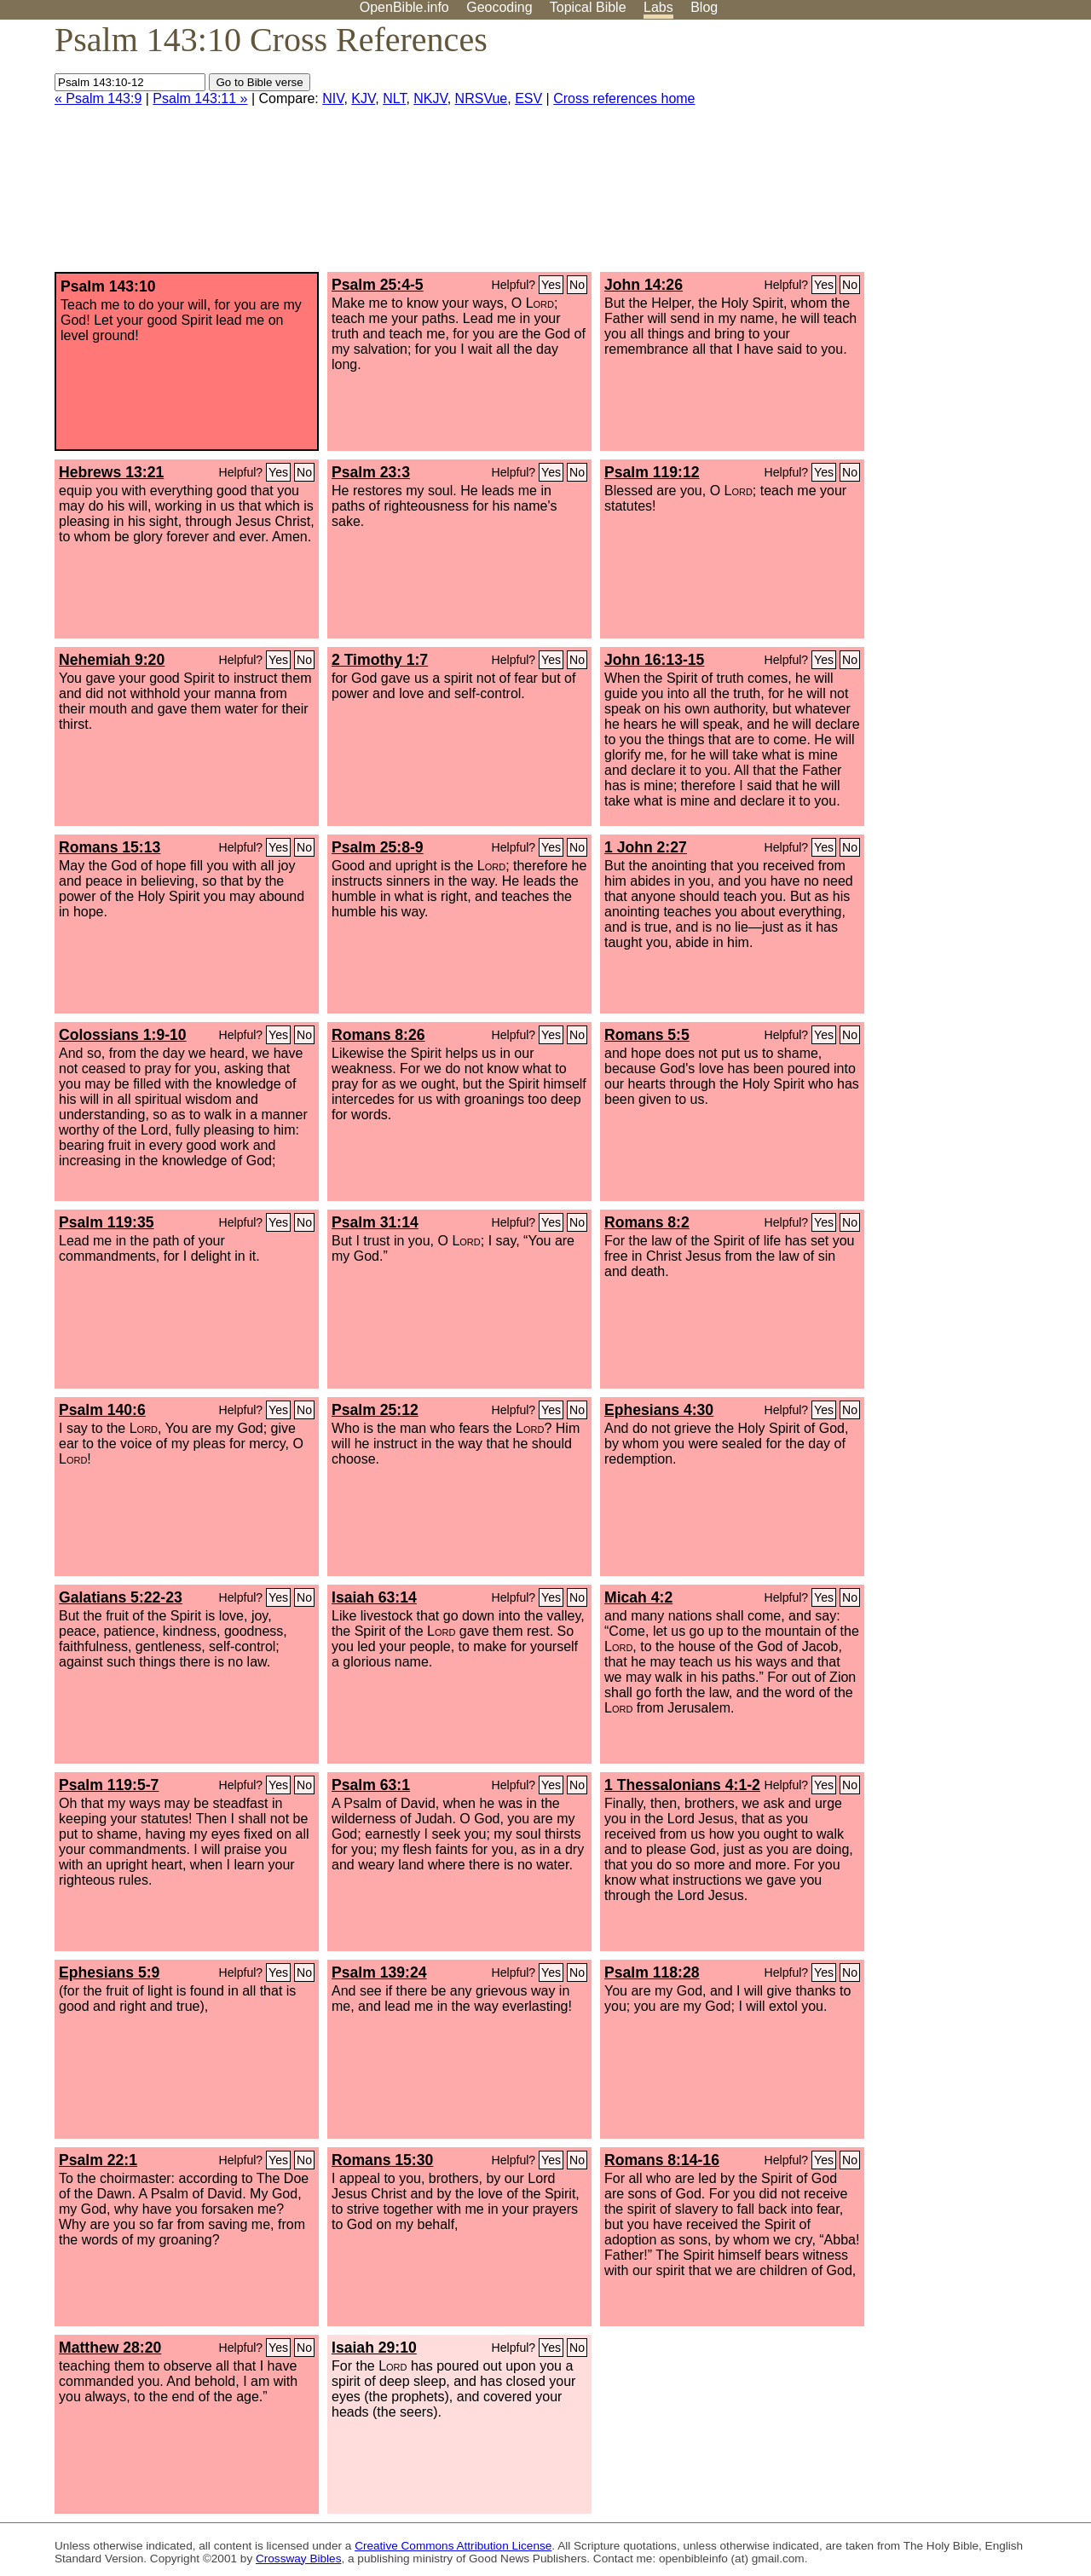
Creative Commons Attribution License (453, 2545)
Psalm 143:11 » (200, 98)
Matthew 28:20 (110, 2347)
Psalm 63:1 (371, 1784)
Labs (658, 7)
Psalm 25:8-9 (378, 847)
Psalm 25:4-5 (378, 284)
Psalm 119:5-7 (109, 1784)
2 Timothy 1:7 (380, 659)
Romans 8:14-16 (661, 2160)
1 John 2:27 (645, 847)
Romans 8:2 (647, 1222)
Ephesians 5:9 (109, 1972)
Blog (704, 7)
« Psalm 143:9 (98, 98)
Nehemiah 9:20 (112, 659)
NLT (394, 98)
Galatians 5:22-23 (120, 1597)
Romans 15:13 (109, 847)
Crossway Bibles (298, 2558)
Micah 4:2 (638, 1597)
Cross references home (624, 98)
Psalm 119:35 (106, 1222)
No (577, 285)
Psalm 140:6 (102, 1409)
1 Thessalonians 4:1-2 (682, 1784)
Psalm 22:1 (98, 2160)
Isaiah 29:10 (374, 2347)
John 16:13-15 (654, 659)
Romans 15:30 (382, 2160)
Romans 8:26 (378, 1034)
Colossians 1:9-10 (123, 1034)
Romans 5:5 (647, 1034)
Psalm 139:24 (379, 1972)
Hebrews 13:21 (111, 472)
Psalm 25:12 (375, 1409)
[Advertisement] (919, 152)
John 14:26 (643, 284)
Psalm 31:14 (375, 1222)
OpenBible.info (404, 7)
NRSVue (481, 98)
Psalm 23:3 (371, 472)
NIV (332, 98)
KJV (363, 98)
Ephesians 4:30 (658, 1409)
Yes (551, 285)
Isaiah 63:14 (374, 1597)
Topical (588, 7)
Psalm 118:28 (652, 1972)
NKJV (430, 98)
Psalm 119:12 (652, 472)
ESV (528, 98)
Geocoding (499, 7)
